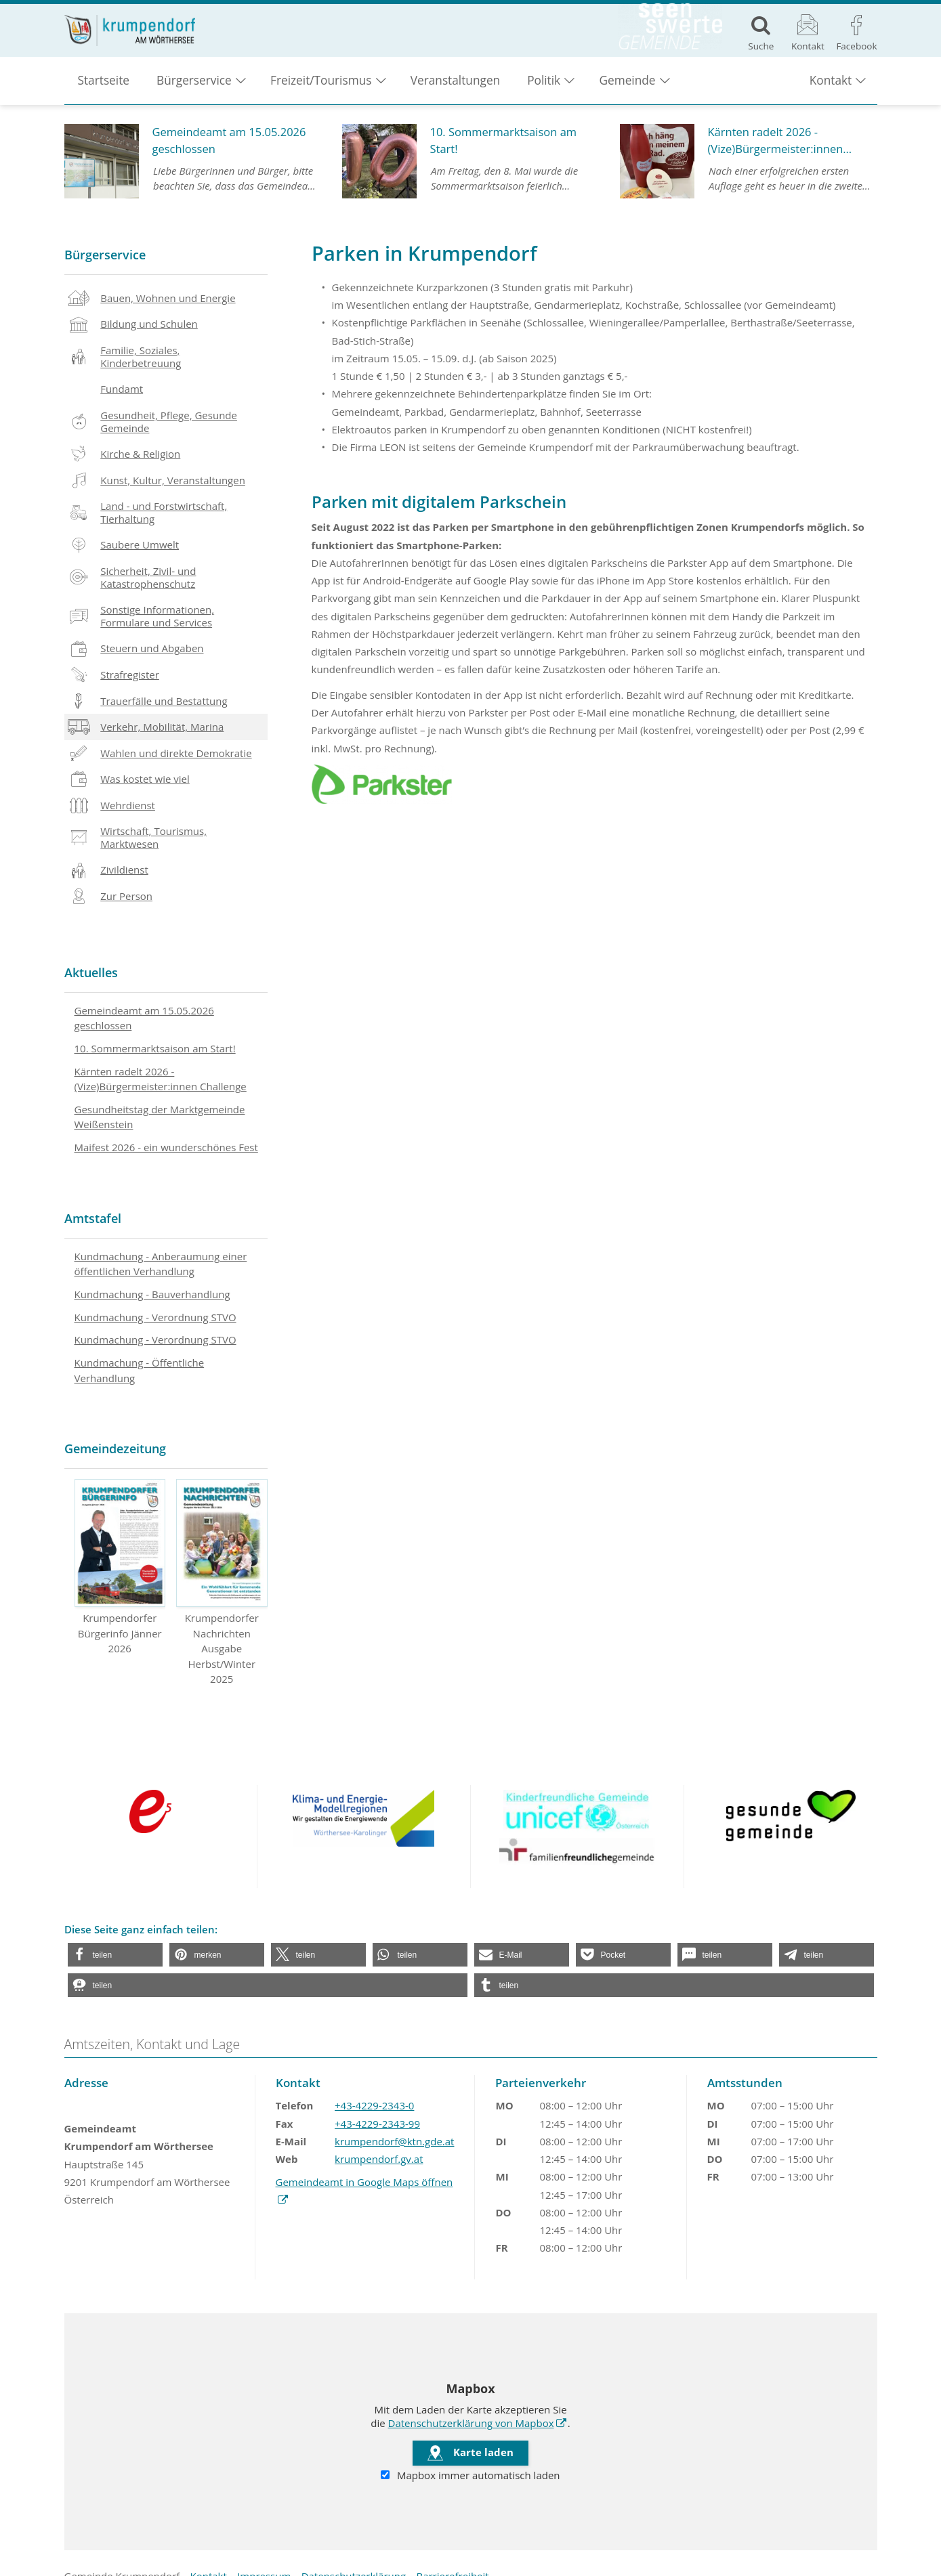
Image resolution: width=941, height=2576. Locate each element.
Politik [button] (543, 88)
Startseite (104, 88)
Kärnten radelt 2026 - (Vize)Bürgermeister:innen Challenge (161, 1079)
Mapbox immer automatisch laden (470, 2476)
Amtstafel (92, 1218)
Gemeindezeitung (115, 1448)
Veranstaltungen (455, 88)
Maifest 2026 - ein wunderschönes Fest (166, 1147)
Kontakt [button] (831, 88)
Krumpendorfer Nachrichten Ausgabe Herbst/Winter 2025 (222, 1582)
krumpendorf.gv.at (379, 2159)
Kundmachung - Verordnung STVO (155, 1317)
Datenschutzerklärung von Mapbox (478, 2422)
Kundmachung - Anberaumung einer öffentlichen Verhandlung (161, 1264)
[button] (115, 1955)
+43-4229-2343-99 (377, 2123)
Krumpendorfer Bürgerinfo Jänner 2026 (120, 1567)
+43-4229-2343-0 (374, 2105)
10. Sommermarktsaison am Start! (155, 1048)
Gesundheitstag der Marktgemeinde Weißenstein (160, 1117)
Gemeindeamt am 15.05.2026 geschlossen (144, 1018)
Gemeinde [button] (627, 88)
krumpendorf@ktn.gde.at (394, 2141)
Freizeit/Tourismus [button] (320, 88)
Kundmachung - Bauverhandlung (152, 1294)
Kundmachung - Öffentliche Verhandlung (140, 1370)
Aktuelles (91, 972)
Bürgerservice (105, 254)
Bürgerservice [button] (194, 88)
